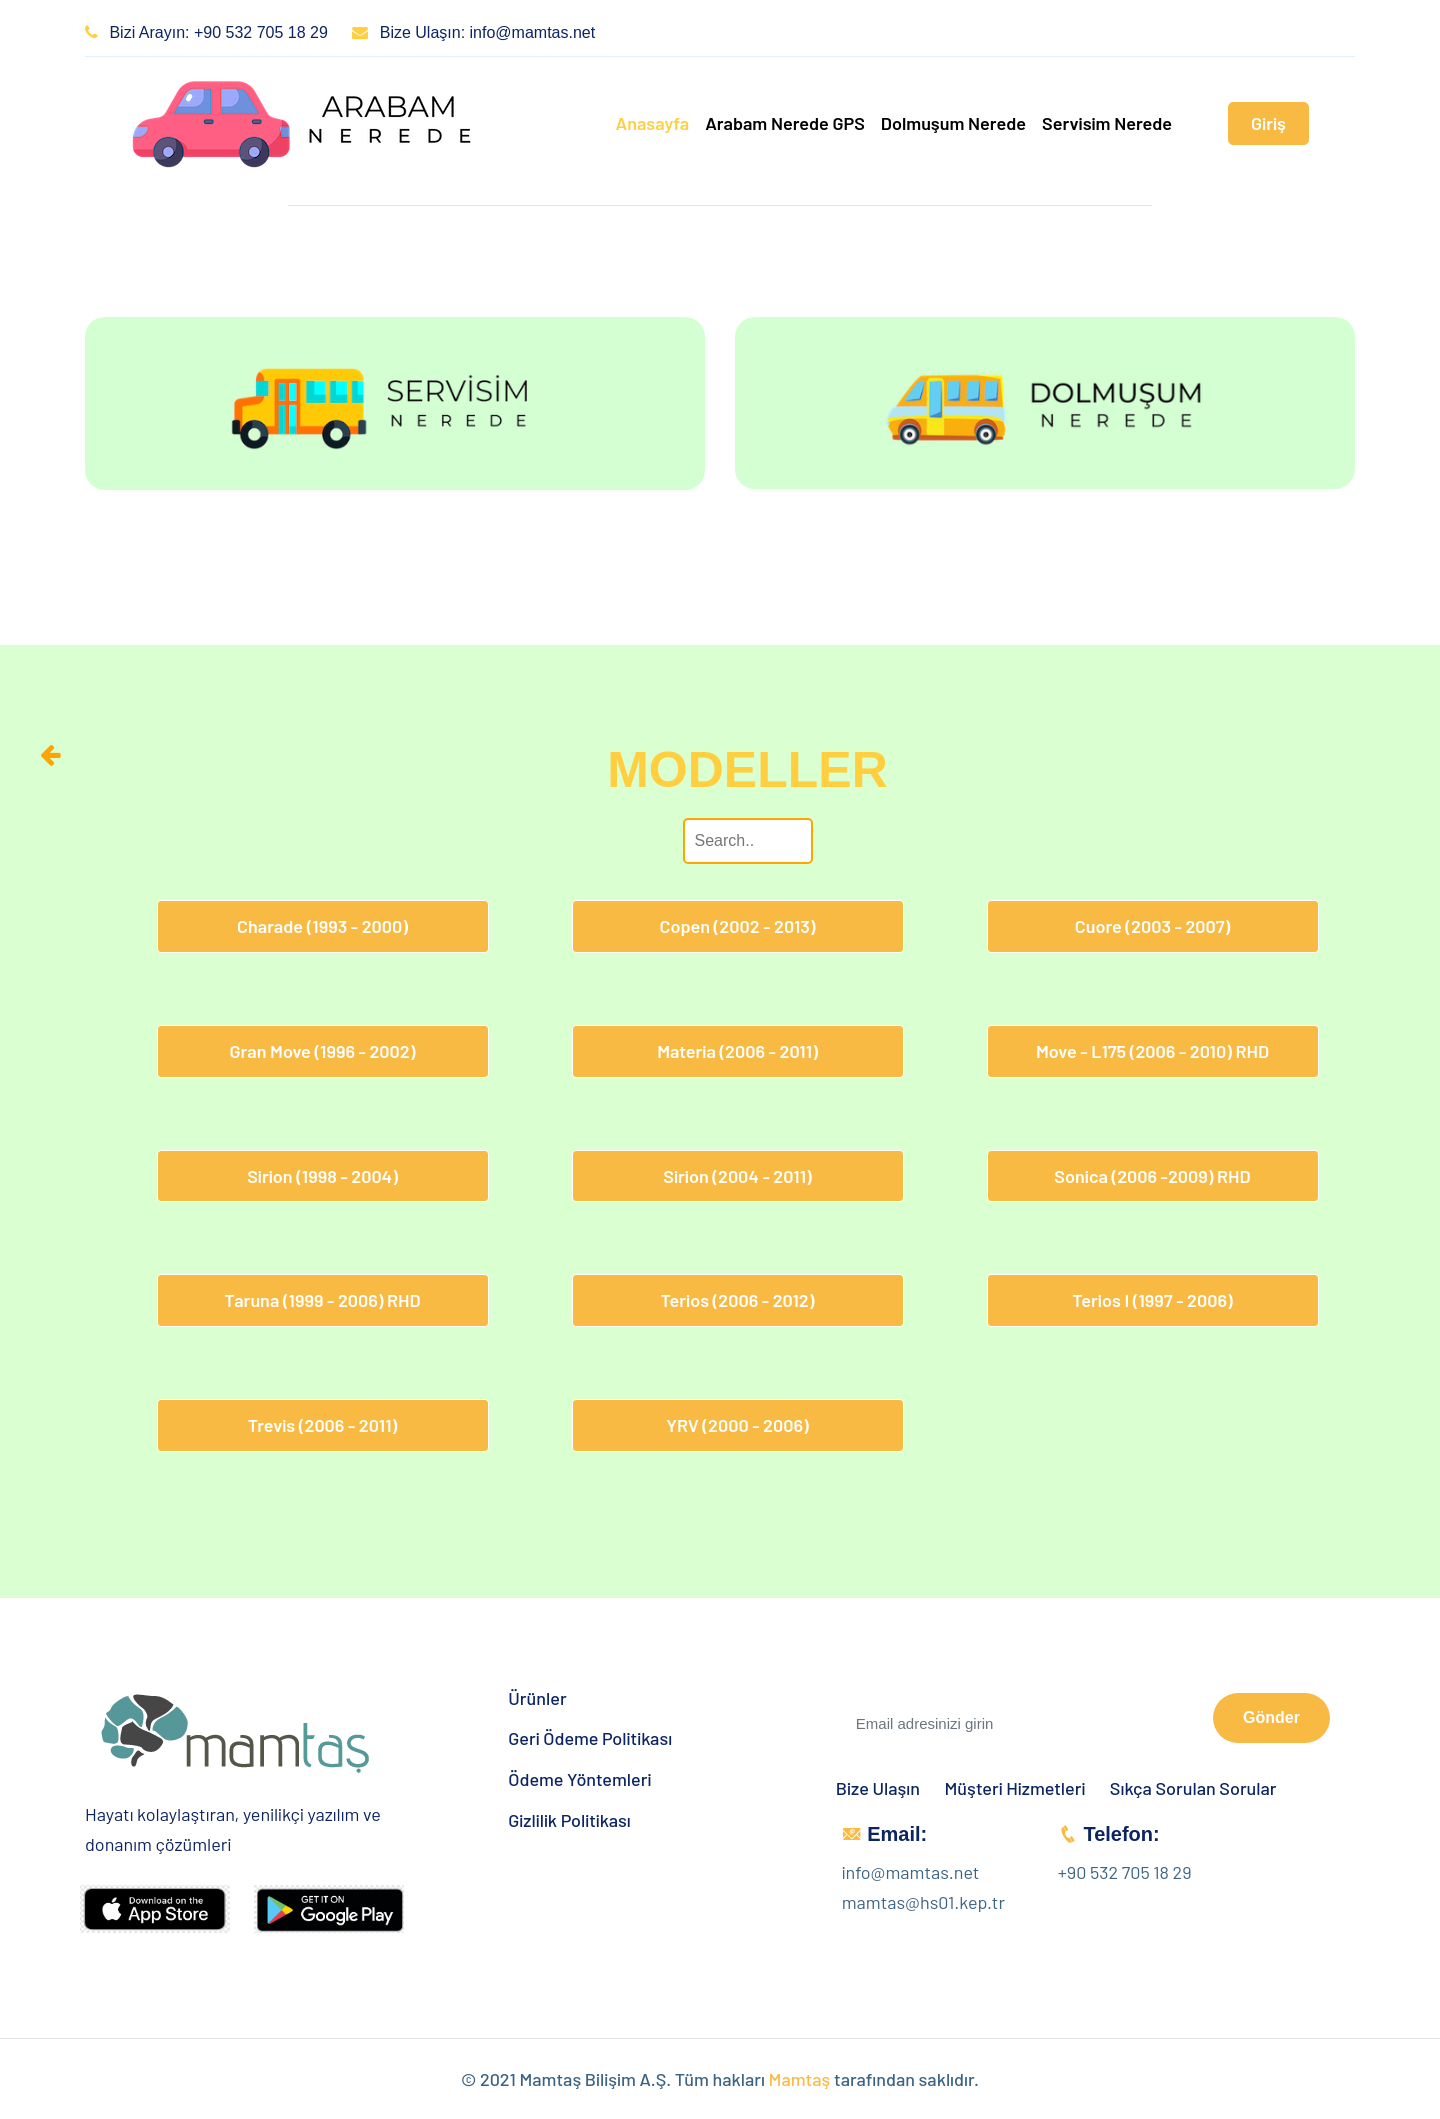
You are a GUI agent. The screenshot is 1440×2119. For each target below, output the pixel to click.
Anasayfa (652, 123)
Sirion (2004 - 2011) (737, 1176)
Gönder (1271, 1717)
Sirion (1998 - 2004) (322, 1176)
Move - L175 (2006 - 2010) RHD (1152, 1051)
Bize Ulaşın (878, 1788)
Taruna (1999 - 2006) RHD (322, 1300)
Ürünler (537, 1698)
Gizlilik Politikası (569, 1820)
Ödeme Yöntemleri (579, 1779)
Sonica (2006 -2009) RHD (1152, 1176)
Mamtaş (800, 2079)
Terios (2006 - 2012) (738, 1300)
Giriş (1268, 123)
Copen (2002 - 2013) (737, 926)
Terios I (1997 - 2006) (1152, 1300)
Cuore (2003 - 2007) (1153, 926)
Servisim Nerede (1107, 123)
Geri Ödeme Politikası (590, 1738)
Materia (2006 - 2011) (737, 1051)
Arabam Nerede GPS (785, 123)
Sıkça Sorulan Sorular (1193, 1788)
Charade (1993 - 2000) (322, 926)
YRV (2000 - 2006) (737, 1425)
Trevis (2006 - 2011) (322, 1425)
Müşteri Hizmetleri (1015, 1788)
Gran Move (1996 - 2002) (323, 1051)
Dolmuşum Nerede (953, 123)
